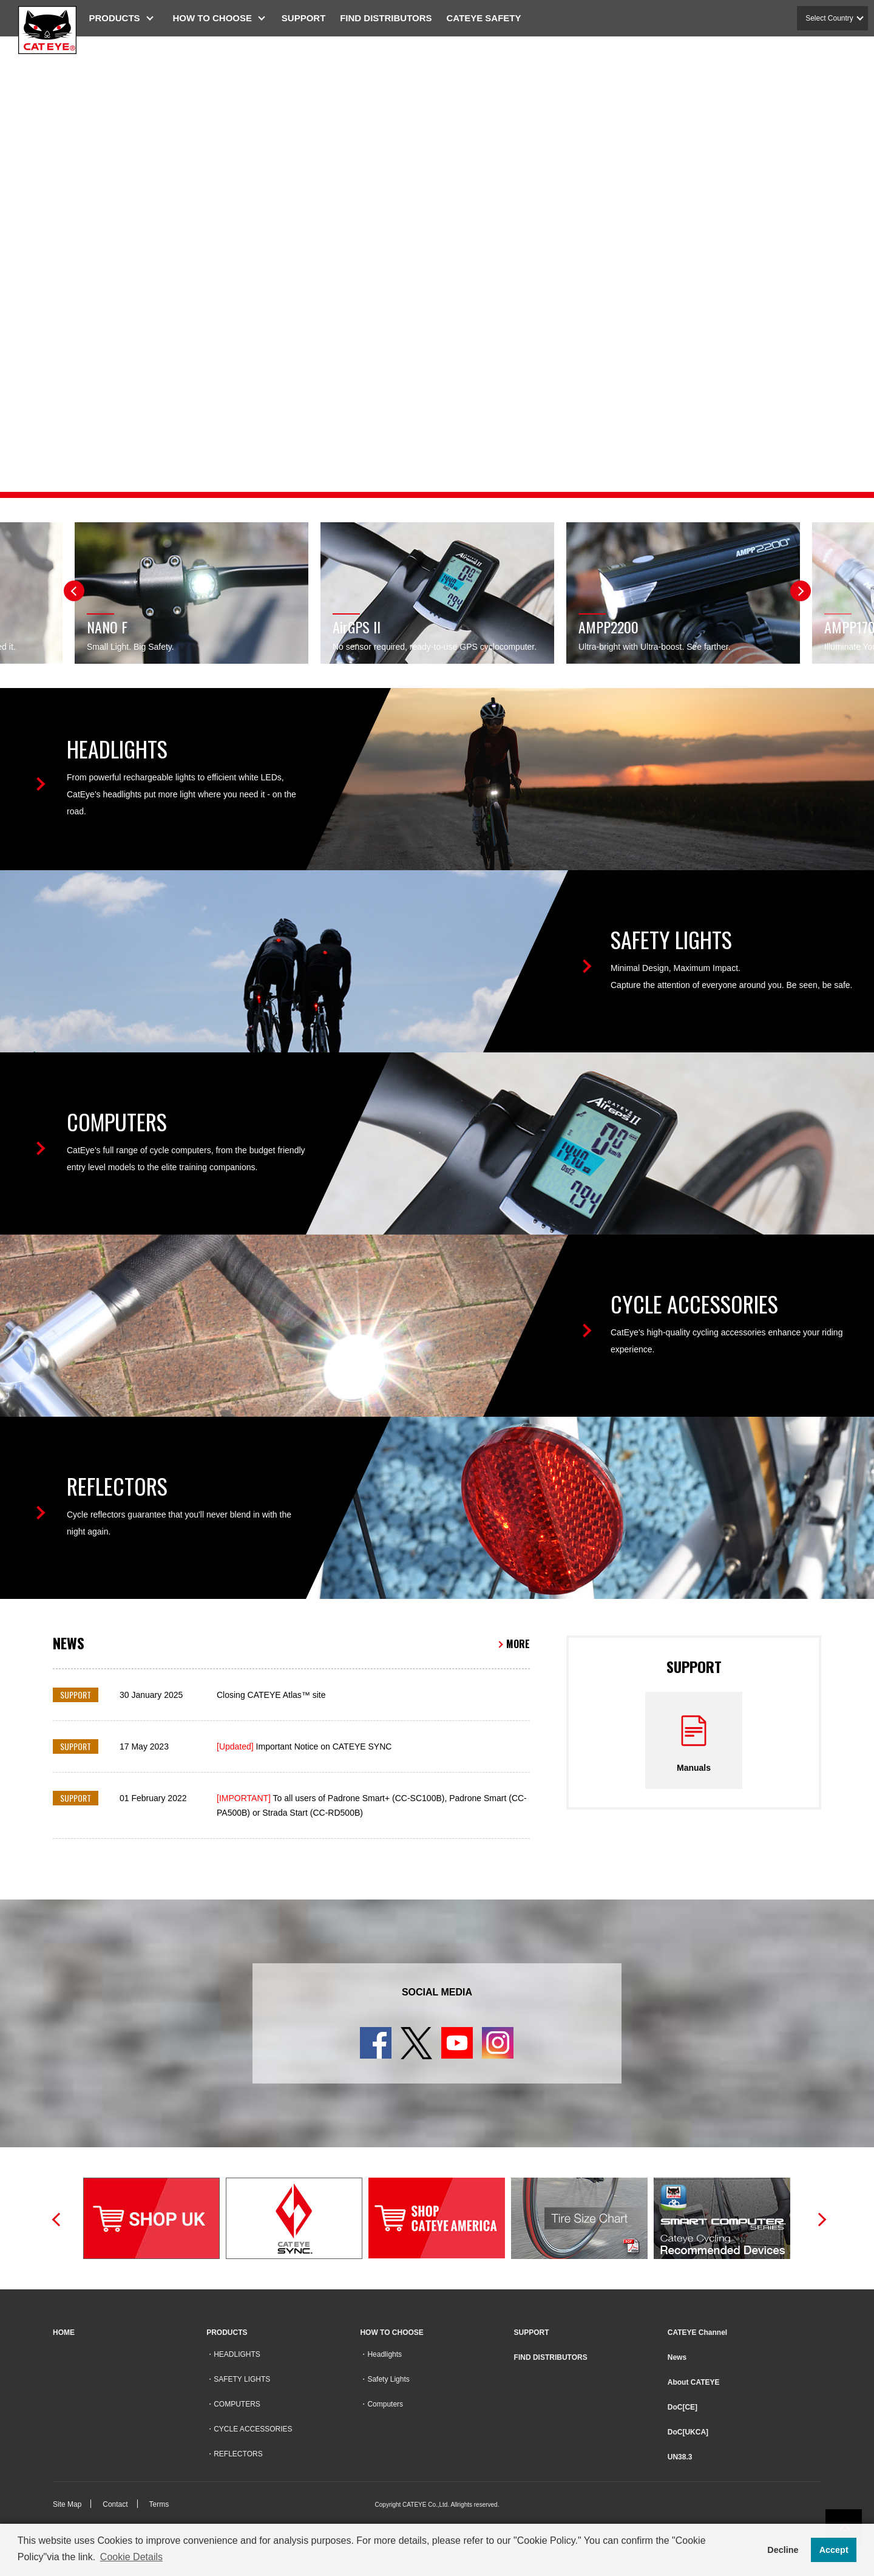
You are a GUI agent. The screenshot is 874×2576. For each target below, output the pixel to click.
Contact (115, 2504)
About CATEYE (694, 2382)
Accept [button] (834, 2550)
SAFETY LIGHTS (242, 2379)
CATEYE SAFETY (489, 18)
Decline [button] (782, 2550)
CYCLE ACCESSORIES (253, 2429)
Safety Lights (388, 2379)
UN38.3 (680, 2457)
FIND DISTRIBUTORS (391, 18)
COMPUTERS (237, 2404)
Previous (74, 591)
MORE (518, 1644)
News (677, 2357)
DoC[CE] (682, 2407)
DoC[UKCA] (688, 2432)
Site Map (67, 2504)
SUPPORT (309, 18)
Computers (385, 2404)
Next (800, 591)
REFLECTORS (238, 2454)
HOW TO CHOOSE (217, 18)
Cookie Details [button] (131, 2557)
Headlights (384, 2354)
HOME (64, 2332)
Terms (159, 2504)
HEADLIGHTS (237, 2354)
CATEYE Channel (697, 2332)
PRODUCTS (119, 18)
